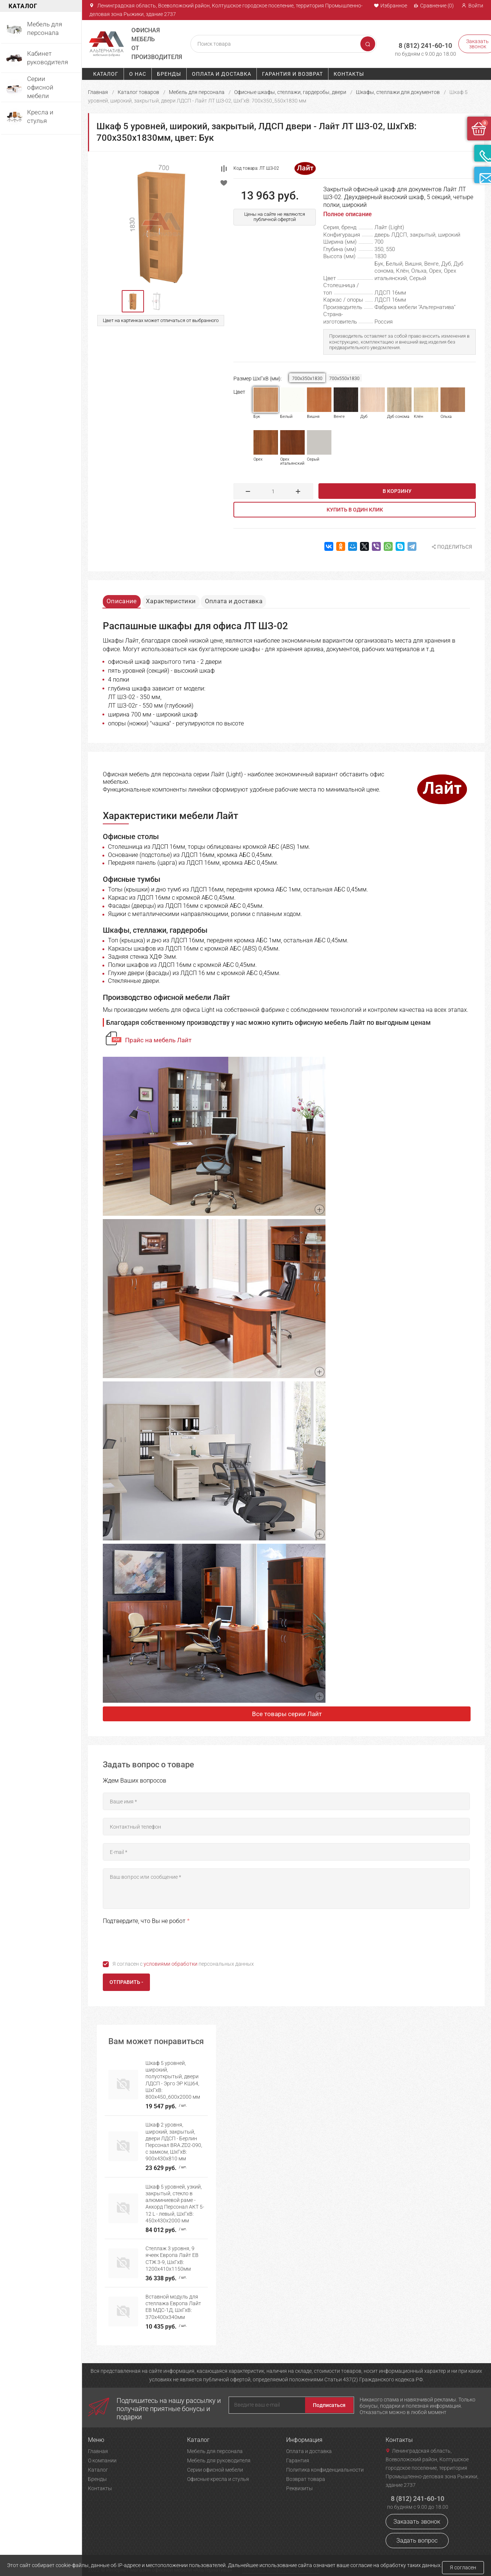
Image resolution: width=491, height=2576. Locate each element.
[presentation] (159, 1941)
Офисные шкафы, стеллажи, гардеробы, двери (290, 92)
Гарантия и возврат (292, 74)
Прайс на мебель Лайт (158, 1041)
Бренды (169, 74)
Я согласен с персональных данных (183, 1965)
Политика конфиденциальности (325, 2458)
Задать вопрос (417, 2529)
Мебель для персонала (197, 92)
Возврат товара (305, 2468)
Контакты (349, 74)
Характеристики (180, 599)
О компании (102, 2449)
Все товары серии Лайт (287, 1715)
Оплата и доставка (221, 74)
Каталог (105, 74)
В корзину (397, 491)
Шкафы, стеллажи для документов (398, 92)
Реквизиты (299, 2477)
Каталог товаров (138, 92)
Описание (125, 599)
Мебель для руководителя (219, 2449)
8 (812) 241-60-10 (415, 41)
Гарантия (297, 2449)
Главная (98, 92)
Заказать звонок (416, 2510)
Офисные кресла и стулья (218, 2468)
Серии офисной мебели (215, 2458)
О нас (137, 74)
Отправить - (126, 1984)
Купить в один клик (355, 510)
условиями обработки (170, 1965)
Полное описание (347, 214)
